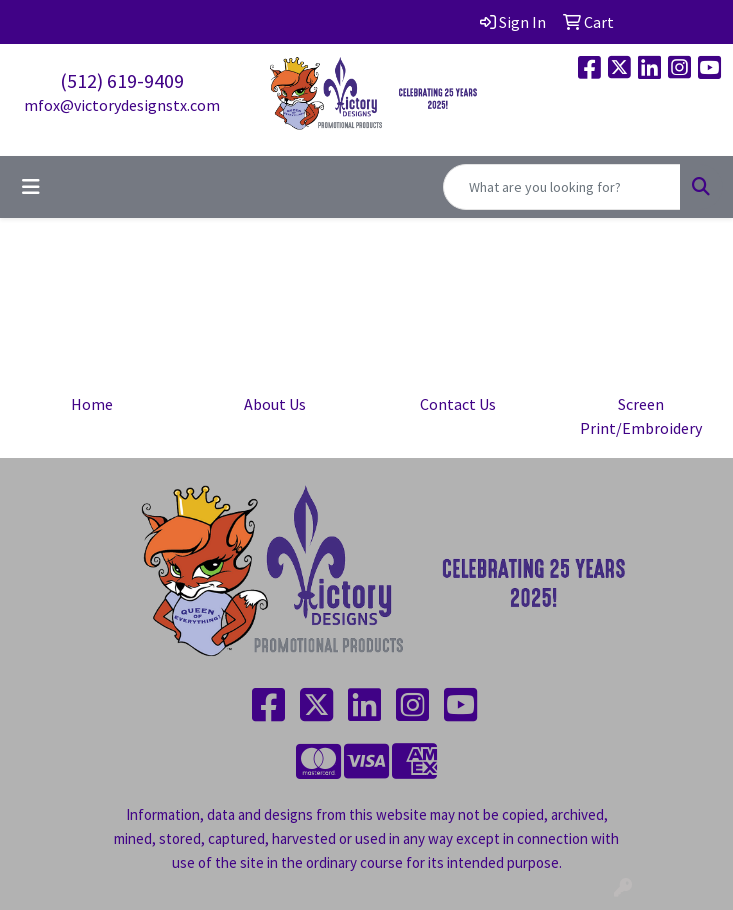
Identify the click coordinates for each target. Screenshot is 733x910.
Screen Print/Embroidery (641, 416)
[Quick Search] (562, 187)
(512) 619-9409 (122, 80)
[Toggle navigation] (31, 187)
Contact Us (458, 404)
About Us (275, 404)
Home (92, 404)
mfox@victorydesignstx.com (122, 105)
